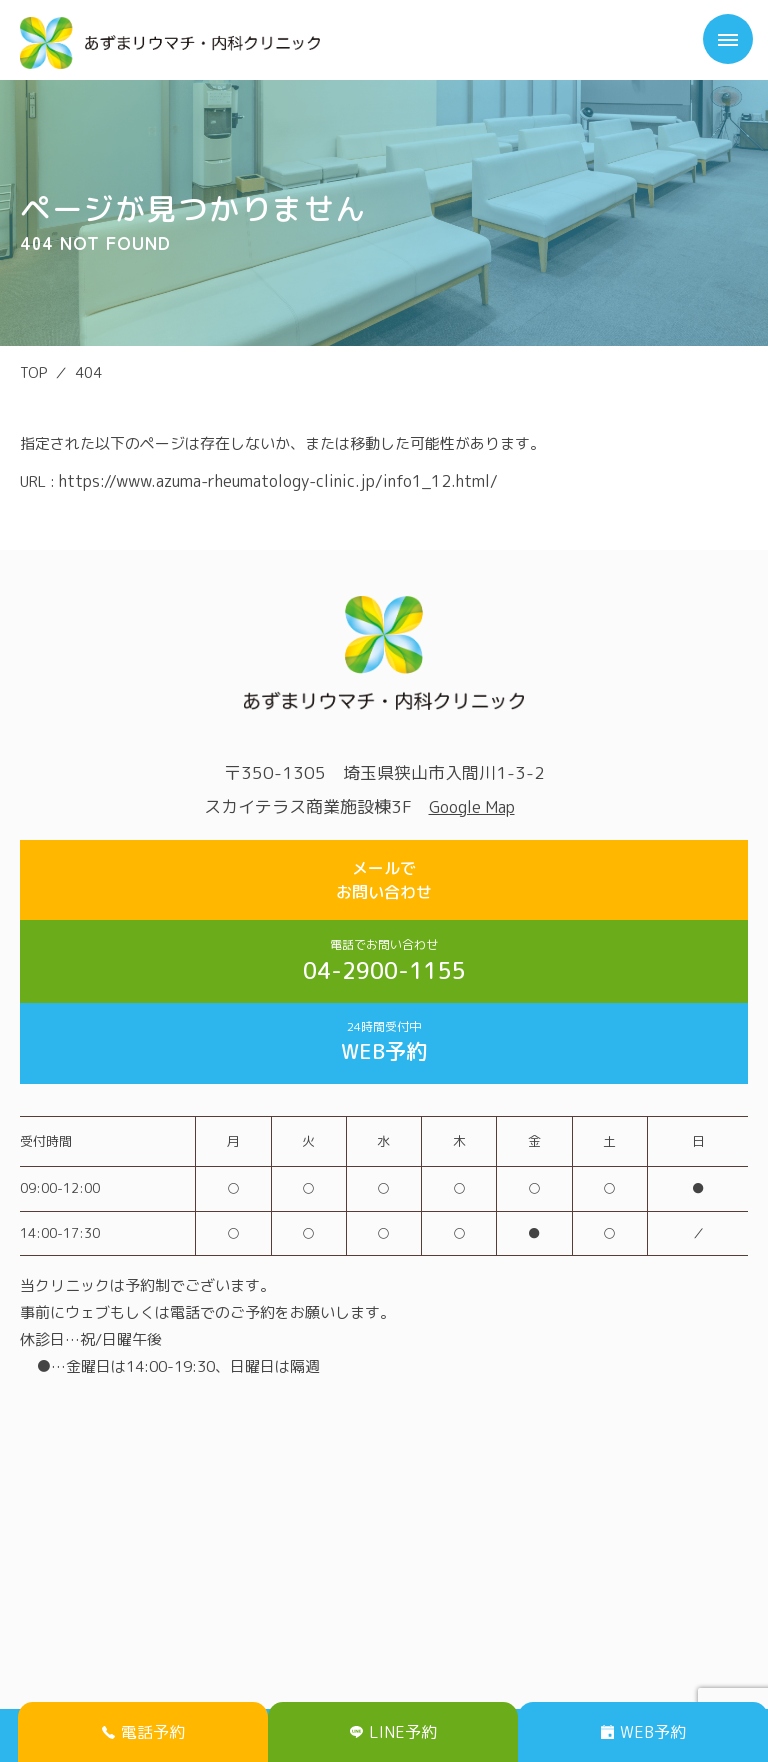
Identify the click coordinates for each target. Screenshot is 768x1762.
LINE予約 (393, 1732)
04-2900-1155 (384, 961)
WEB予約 (384, 1042)
